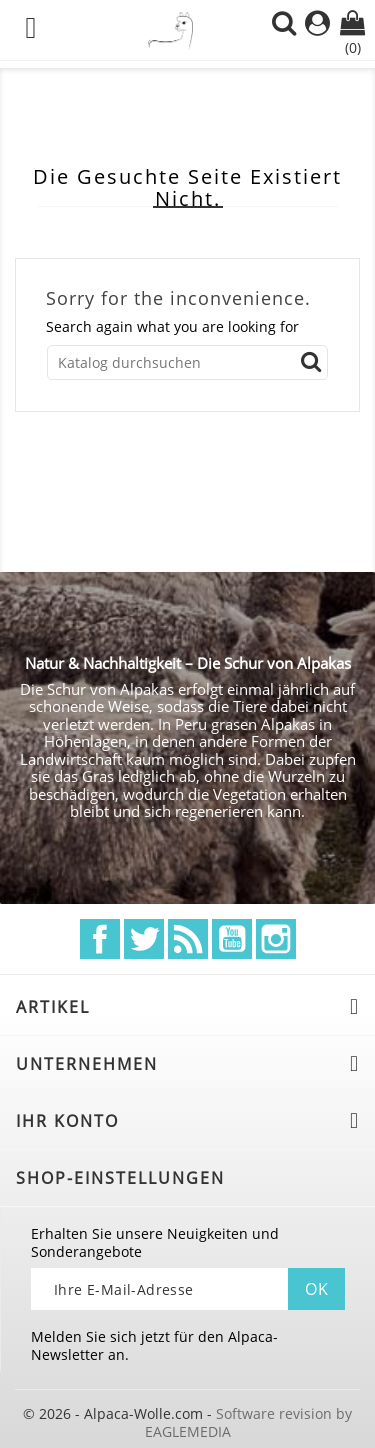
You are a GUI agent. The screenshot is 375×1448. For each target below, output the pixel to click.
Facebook (100, 939)
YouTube (232, 939)
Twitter (144, 939)
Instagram (276, 939)
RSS (188, 939)
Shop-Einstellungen (120, 1178)
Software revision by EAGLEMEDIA (249, 1422)
